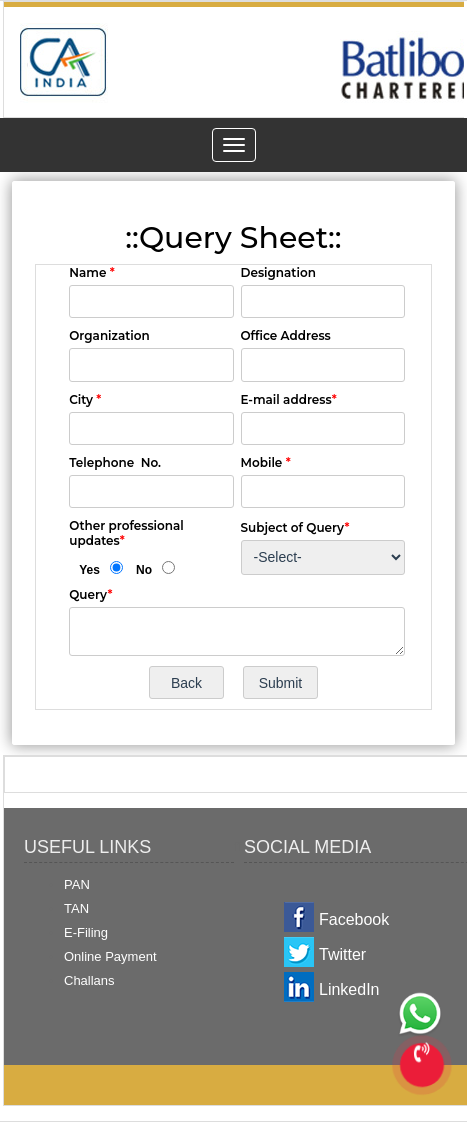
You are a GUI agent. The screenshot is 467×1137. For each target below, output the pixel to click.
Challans (89, 980)
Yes (89, 570)
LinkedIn (349, 989)
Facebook (354, 919)
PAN (77, 884)
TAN (76, 908)
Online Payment (110, 956)
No (144, 570)
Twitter (342, 954)
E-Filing (86, 932)
